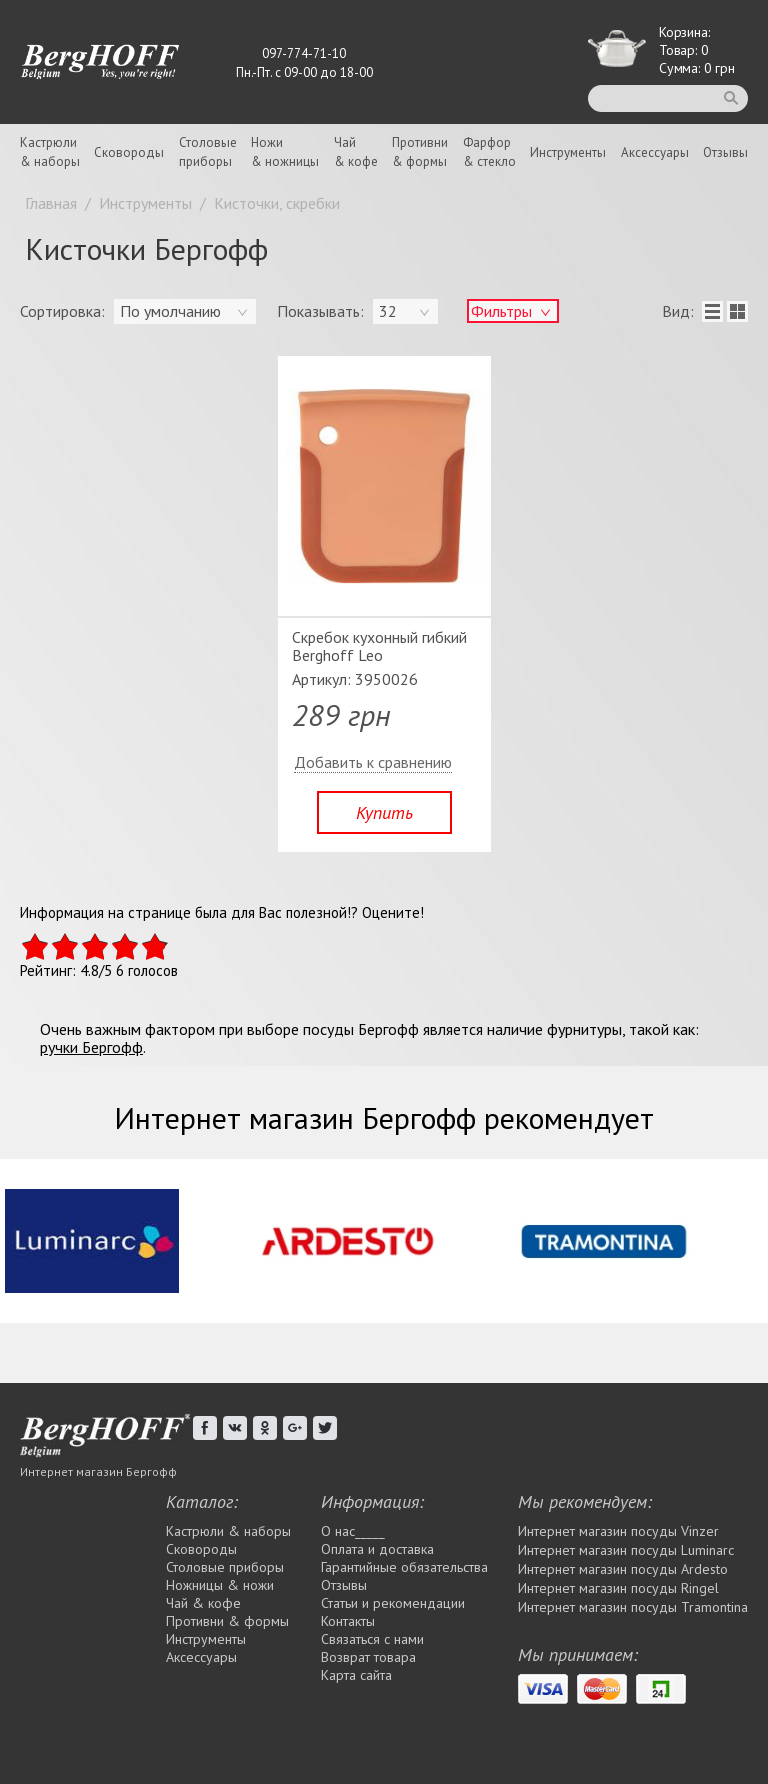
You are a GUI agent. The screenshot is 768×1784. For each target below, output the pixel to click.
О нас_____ (353, 1531)
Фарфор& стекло (489, 152)
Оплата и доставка (377, 1549)
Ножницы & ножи (220, 1585)
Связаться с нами (372, 1639)
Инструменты (568, 152)
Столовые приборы (225, 1567)
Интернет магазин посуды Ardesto (623, 1569)
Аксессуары (655, 152)
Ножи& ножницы (285, 152)
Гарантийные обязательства (404, 1567)
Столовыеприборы (208, 152)
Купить (384, 812)
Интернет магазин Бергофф (98, 1471)
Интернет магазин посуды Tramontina (633, 1607)
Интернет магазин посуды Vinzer (618, 1531)
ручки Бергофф (91, 1047)
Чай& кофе (356, 152)
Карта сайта (356, 1675)
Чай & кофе (203, 1603)
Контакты (348, 1621)
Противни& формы (420, 152)
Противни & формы (227, 1621)
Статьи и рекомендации (393, 1603)
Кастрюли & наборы (228, 1531)
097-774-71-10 (304, 53)
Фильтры (501, 311)
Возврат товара (368, 1657)
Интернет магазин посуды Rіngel (618, 1588)
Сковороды (129, 152)
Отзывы (725, 152)
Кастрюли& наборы (50, 152)
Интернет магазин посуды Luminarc (626, 1550)
